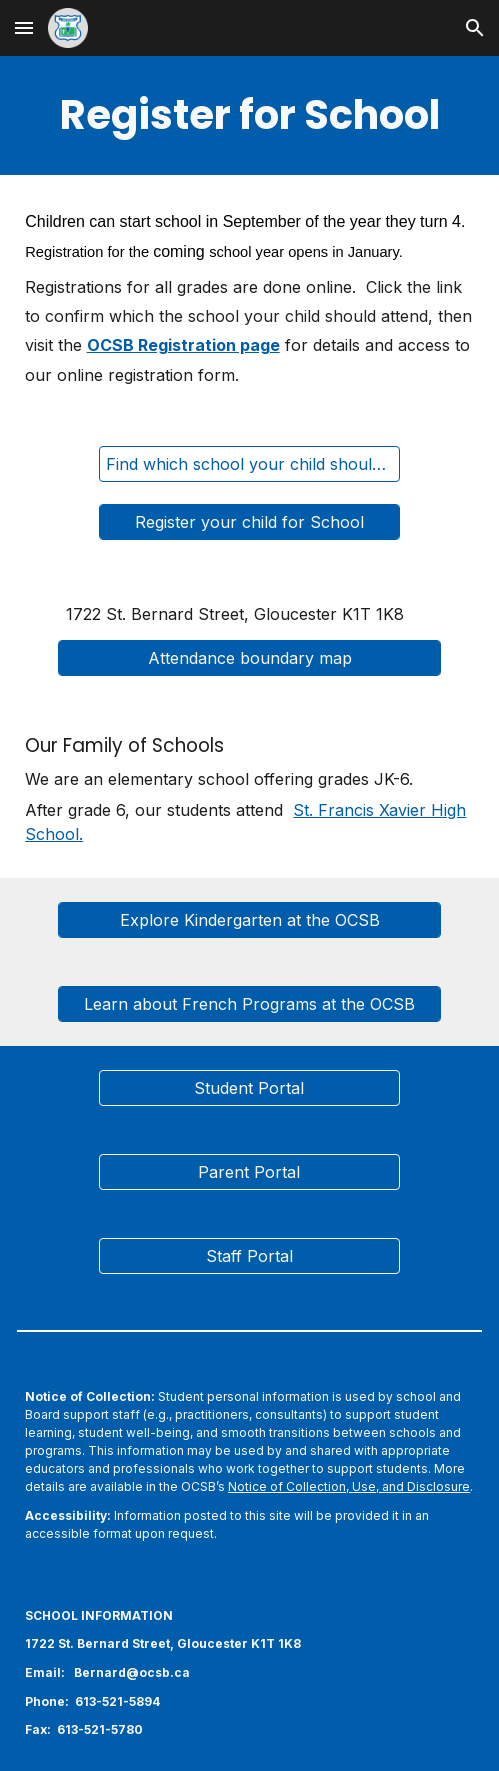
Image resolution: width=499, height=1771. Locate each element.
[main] (249, 115)
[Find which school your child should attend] (250, 464)
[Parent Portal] (250, 1172)
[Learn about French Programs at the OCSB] (249, 1004)
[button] (24, 27)
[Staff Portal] (250, 1256)
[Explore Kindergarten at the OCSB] (249, 920)
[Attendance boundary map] (249, 658)
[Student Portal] (250, 1088)
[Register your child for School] (250, 522)
